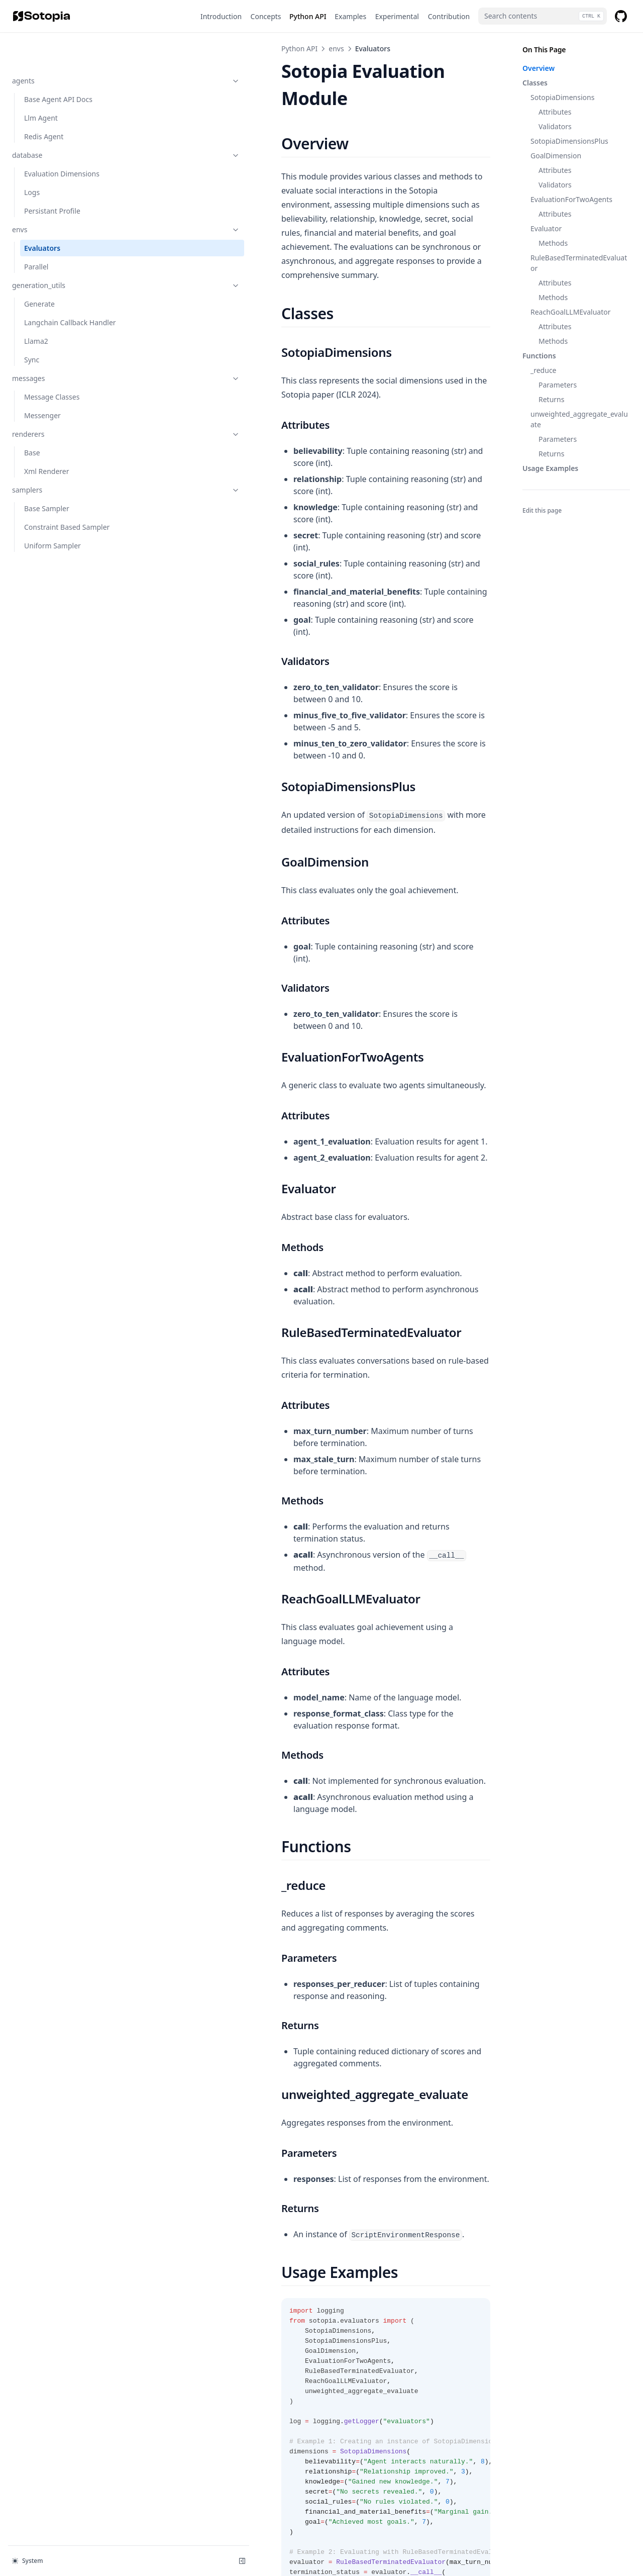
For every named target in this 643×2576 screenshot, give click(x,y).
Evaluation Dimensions (61, 141)
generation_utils (62, 253)
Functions (539, 355)
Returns (551, 399)
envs (62, 197)
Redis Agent (43, 104)
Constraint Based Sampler (67, 505)
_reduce (543, 370)
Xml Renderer (46, 449)
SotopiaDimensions (562, 97)
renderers (62, 412)
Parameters (558, 385)
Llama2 (36, 319)
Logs (32, 160)
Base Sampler (46, 487)
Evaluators (42, 216)
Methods (553, 243)
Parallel (36, 234)
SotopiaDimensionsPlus (569, 141)
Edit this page (542, 510)
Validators (555, 126)
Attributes (555, 112)
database (62, 123)
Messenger (42, 394)
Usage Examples (550, 468)
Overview (538, 68)
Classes (535, 82)
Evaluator (546, 228)
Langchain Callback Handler (55, 295)
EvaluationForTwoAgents (571, 199)
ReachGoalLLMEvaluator (570, 312)
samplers (62, 468)
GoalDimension (555, 155)
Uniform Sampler (52, 524)
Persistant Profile (52, 178)
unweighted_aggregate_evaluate (579, 419)
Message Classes (51, 375)
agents (62, 48)
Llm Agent (41, 85)
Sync (31, 338)
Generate (39, 271)
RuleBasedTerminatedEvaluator (578, 263)
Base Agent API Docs (58, 67)
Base (32, 431)
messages (62, 356)
